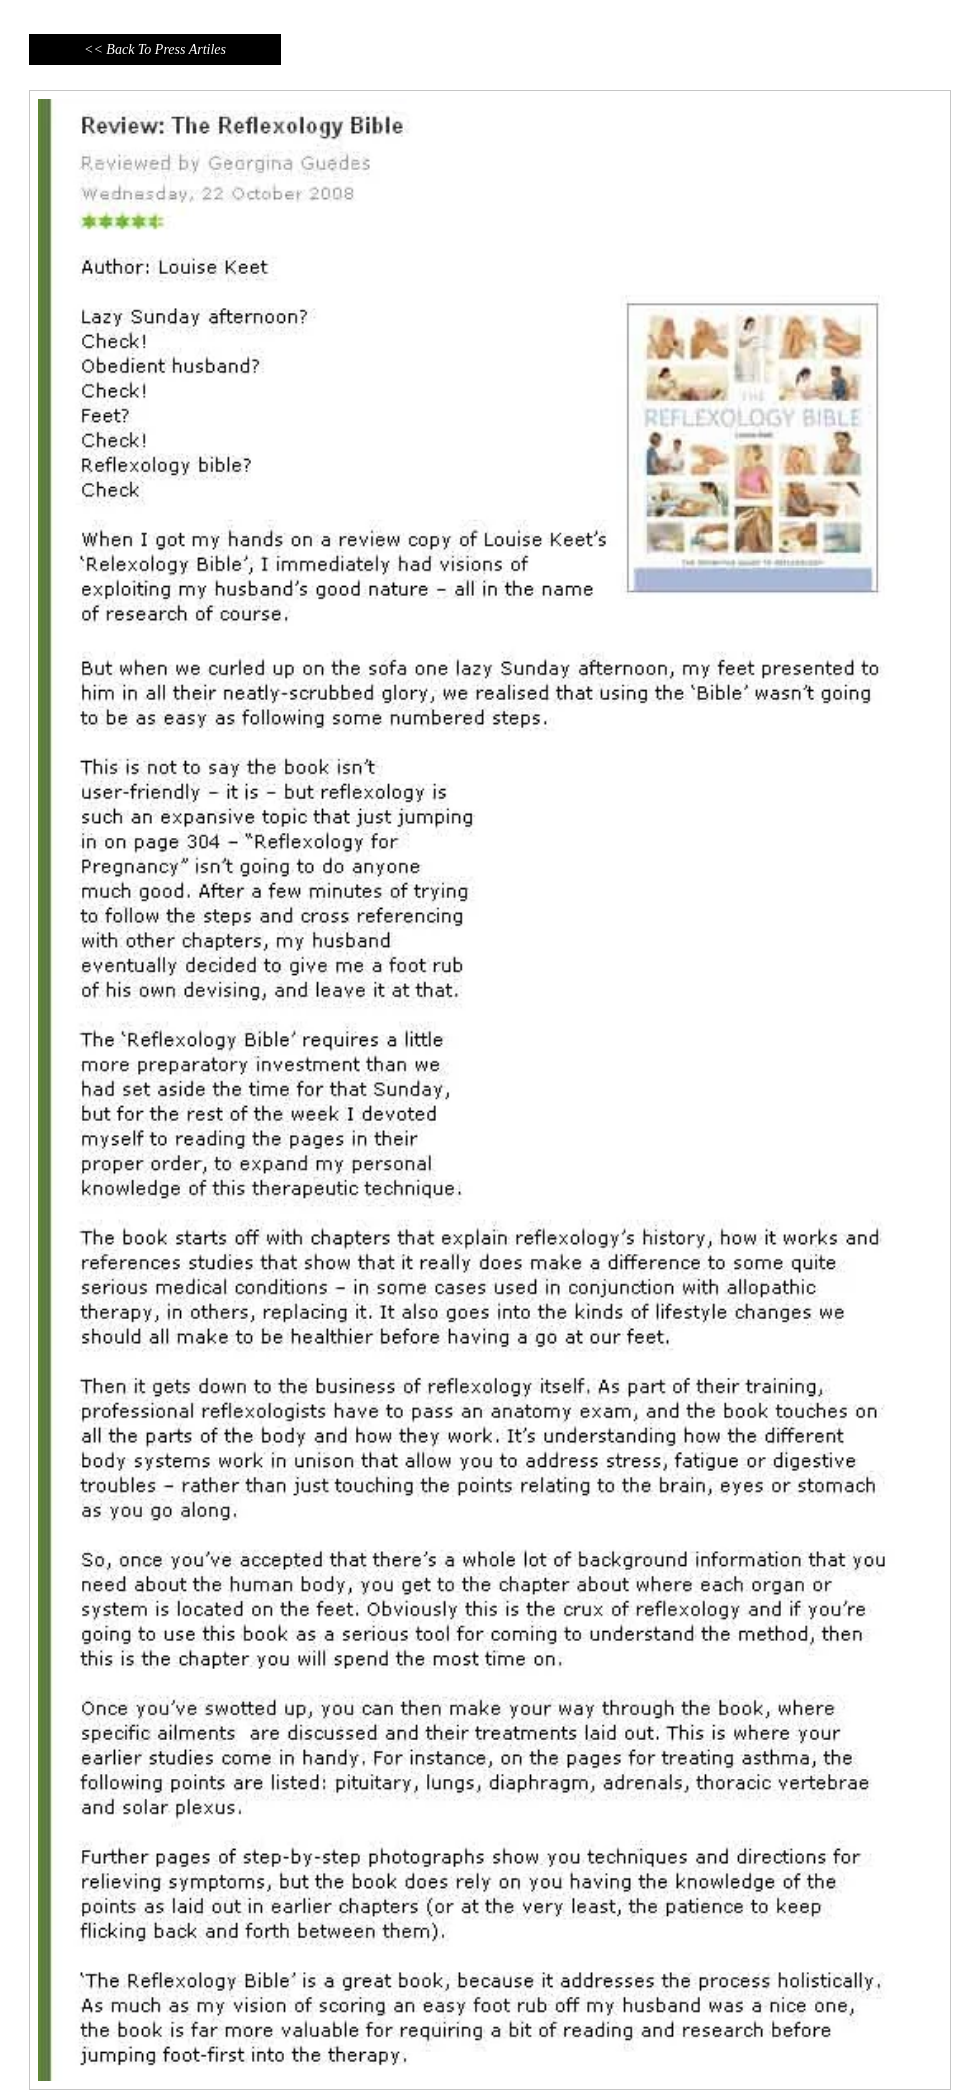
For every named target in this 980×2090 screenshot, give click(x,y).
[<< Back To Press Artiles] (155, 49)
